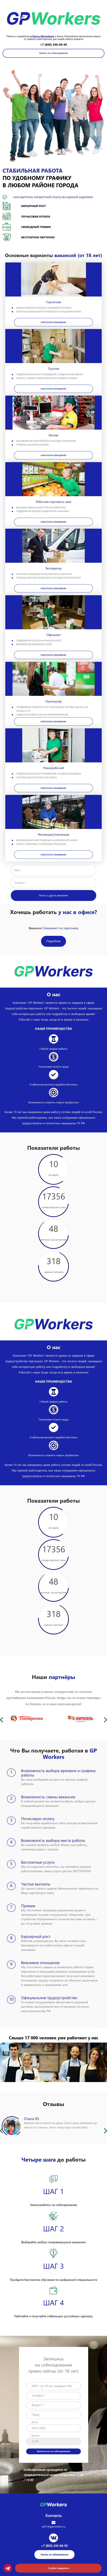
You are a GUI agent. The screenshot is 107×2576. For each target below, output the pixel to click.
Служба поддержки (58, 2568)
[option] (27, 1718)
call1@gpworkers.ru (53, 2526)
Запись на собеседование (53, 53)
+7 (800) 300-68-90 (53, 44)
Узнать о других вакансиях (53, 895)
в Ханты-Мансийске (42, 36)
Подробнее (53, 941)
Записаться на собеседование (53, 322)
